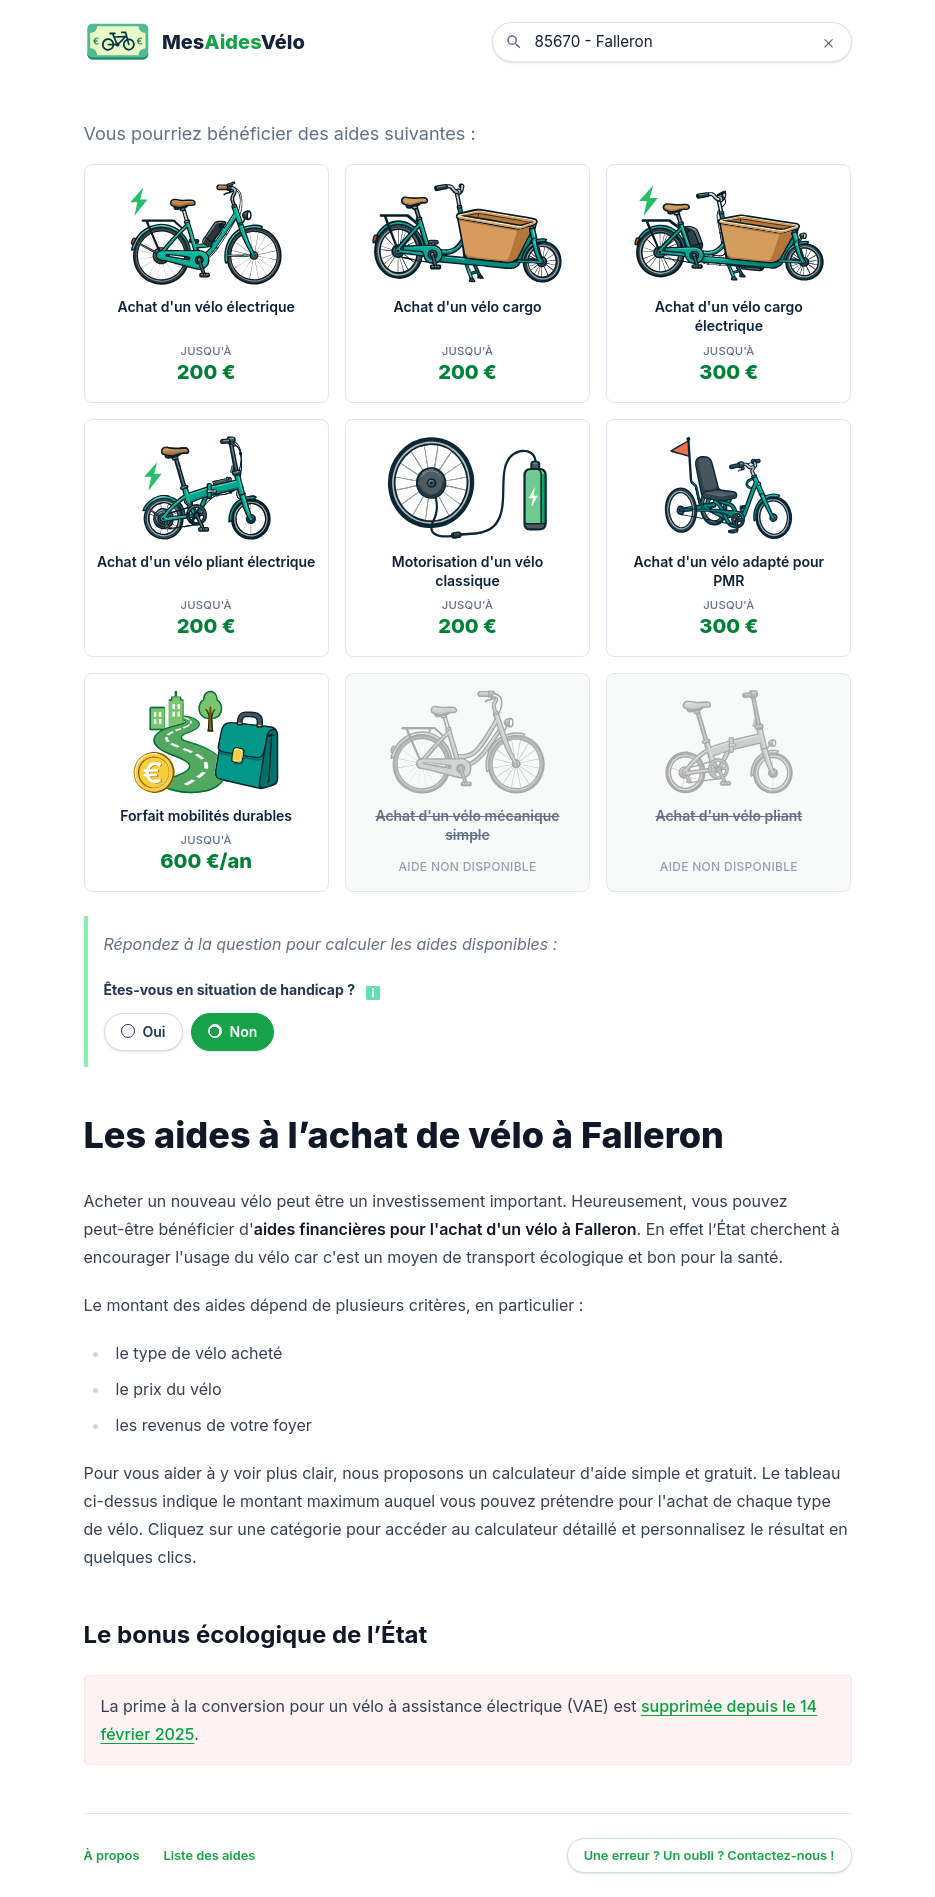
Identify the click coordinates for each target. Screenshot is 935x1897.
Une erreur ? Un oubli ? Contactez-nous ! (709, 1855)
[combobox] (687, 42)
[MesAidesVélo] (194, 42)
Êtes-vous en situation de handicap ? (229, 989)
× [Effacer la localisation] (828, 42)
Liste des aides (209, 1855)
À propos (112, 1855)
